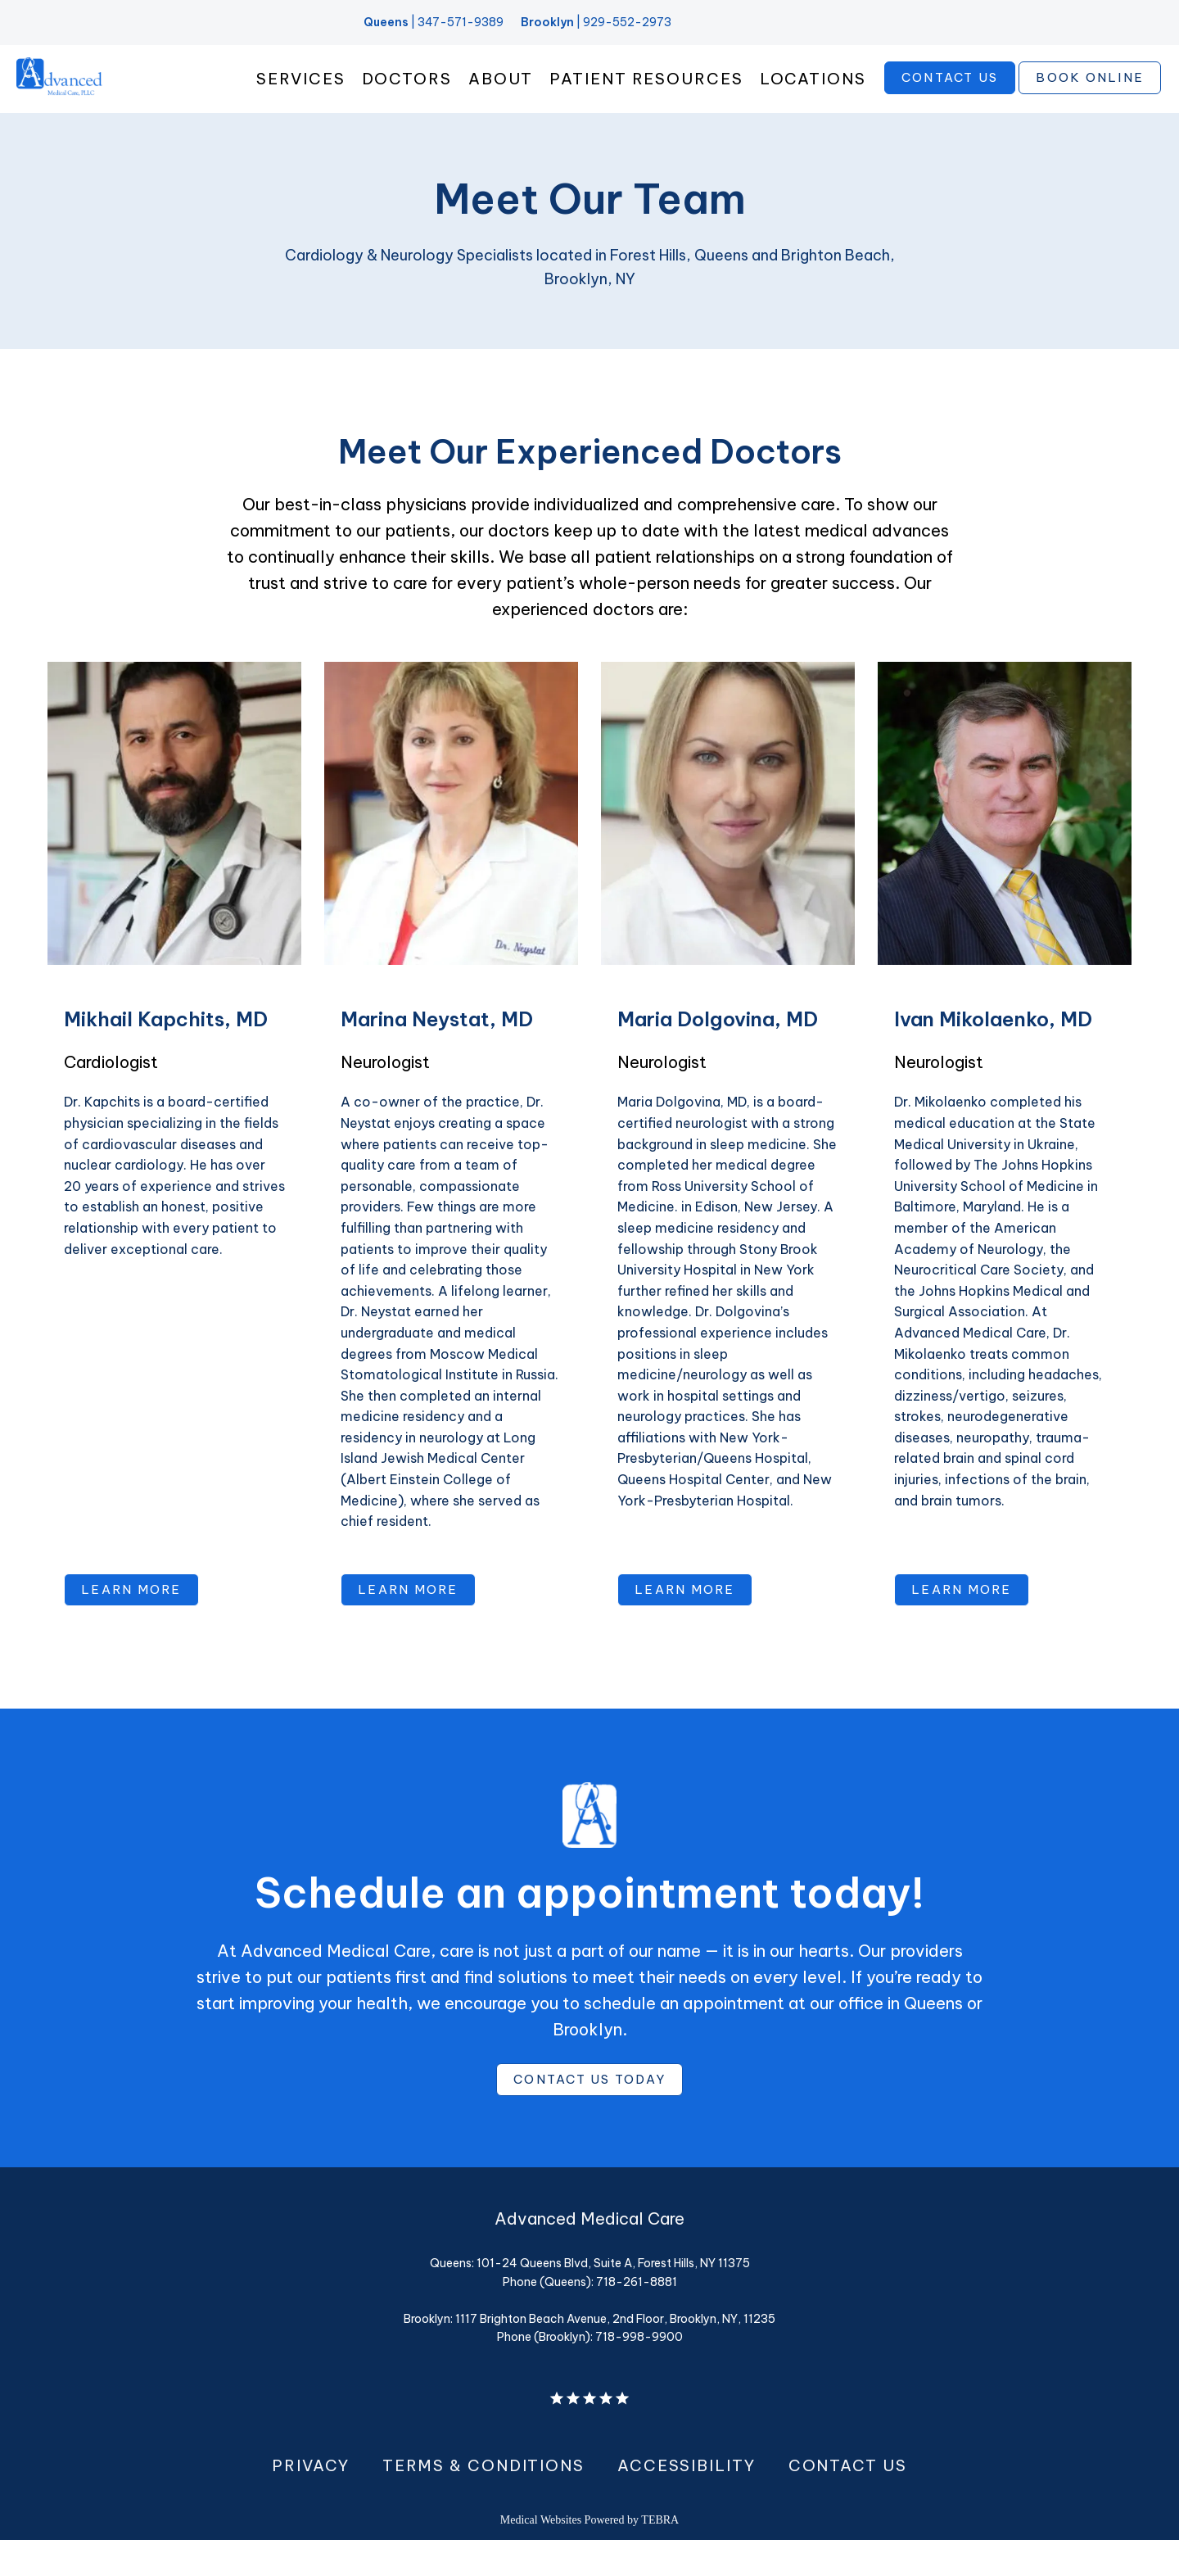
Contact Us (847, 2501)
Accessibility (686, 2501)
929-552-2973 (627, 22)
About (501, 95)
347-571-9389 (461, 22)
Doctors (407, 95)
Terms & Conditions (483, 2501)
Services (300, 95)
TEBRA (660, 2556)
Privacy (310, 2501)
